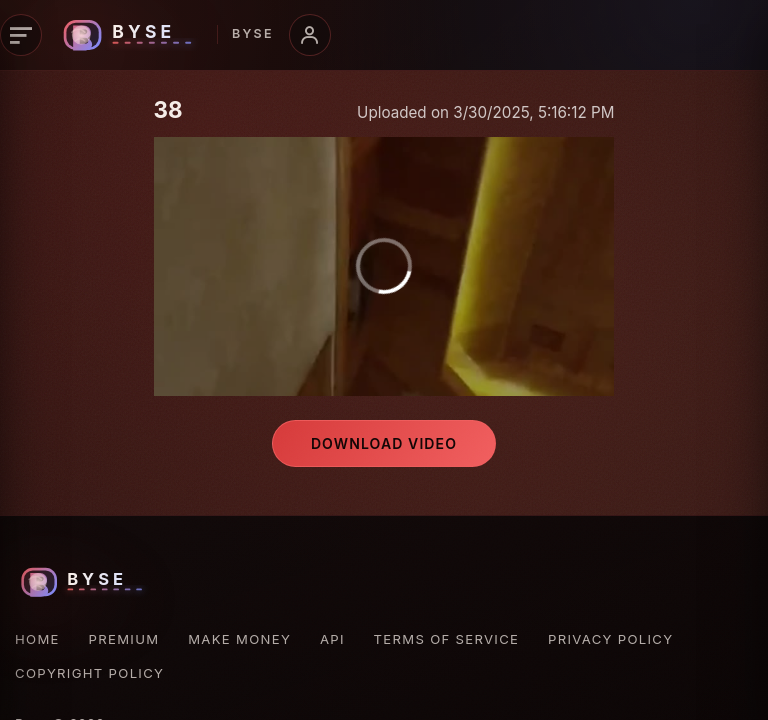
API (332, 639)
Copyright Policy (89, 673)
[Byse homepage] (165, 35)
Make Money (239, 639)
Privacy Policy (610, 639)
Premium (124, 639)
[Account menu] (310, 35)
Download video (384, 443)
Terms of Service (447, 639)
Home (37, 639)
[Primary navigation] (21, 35)
